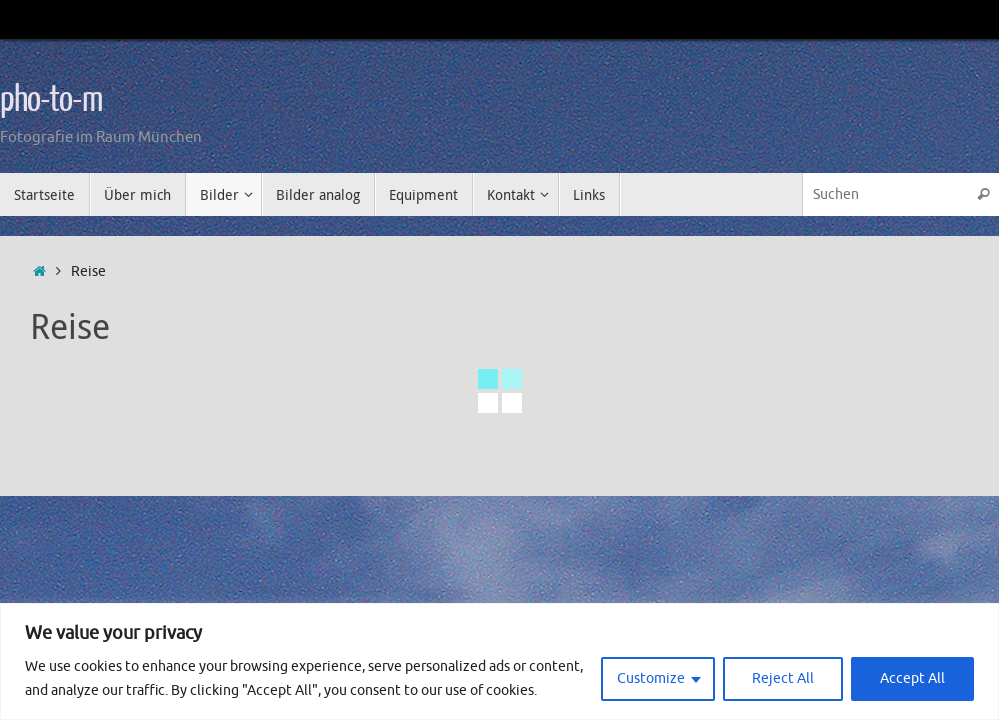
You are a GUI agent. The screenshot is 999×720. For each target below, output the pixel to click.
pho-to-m (51, 100)
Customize (651, 678)
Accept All (912, 678)
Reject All (783, 678)
